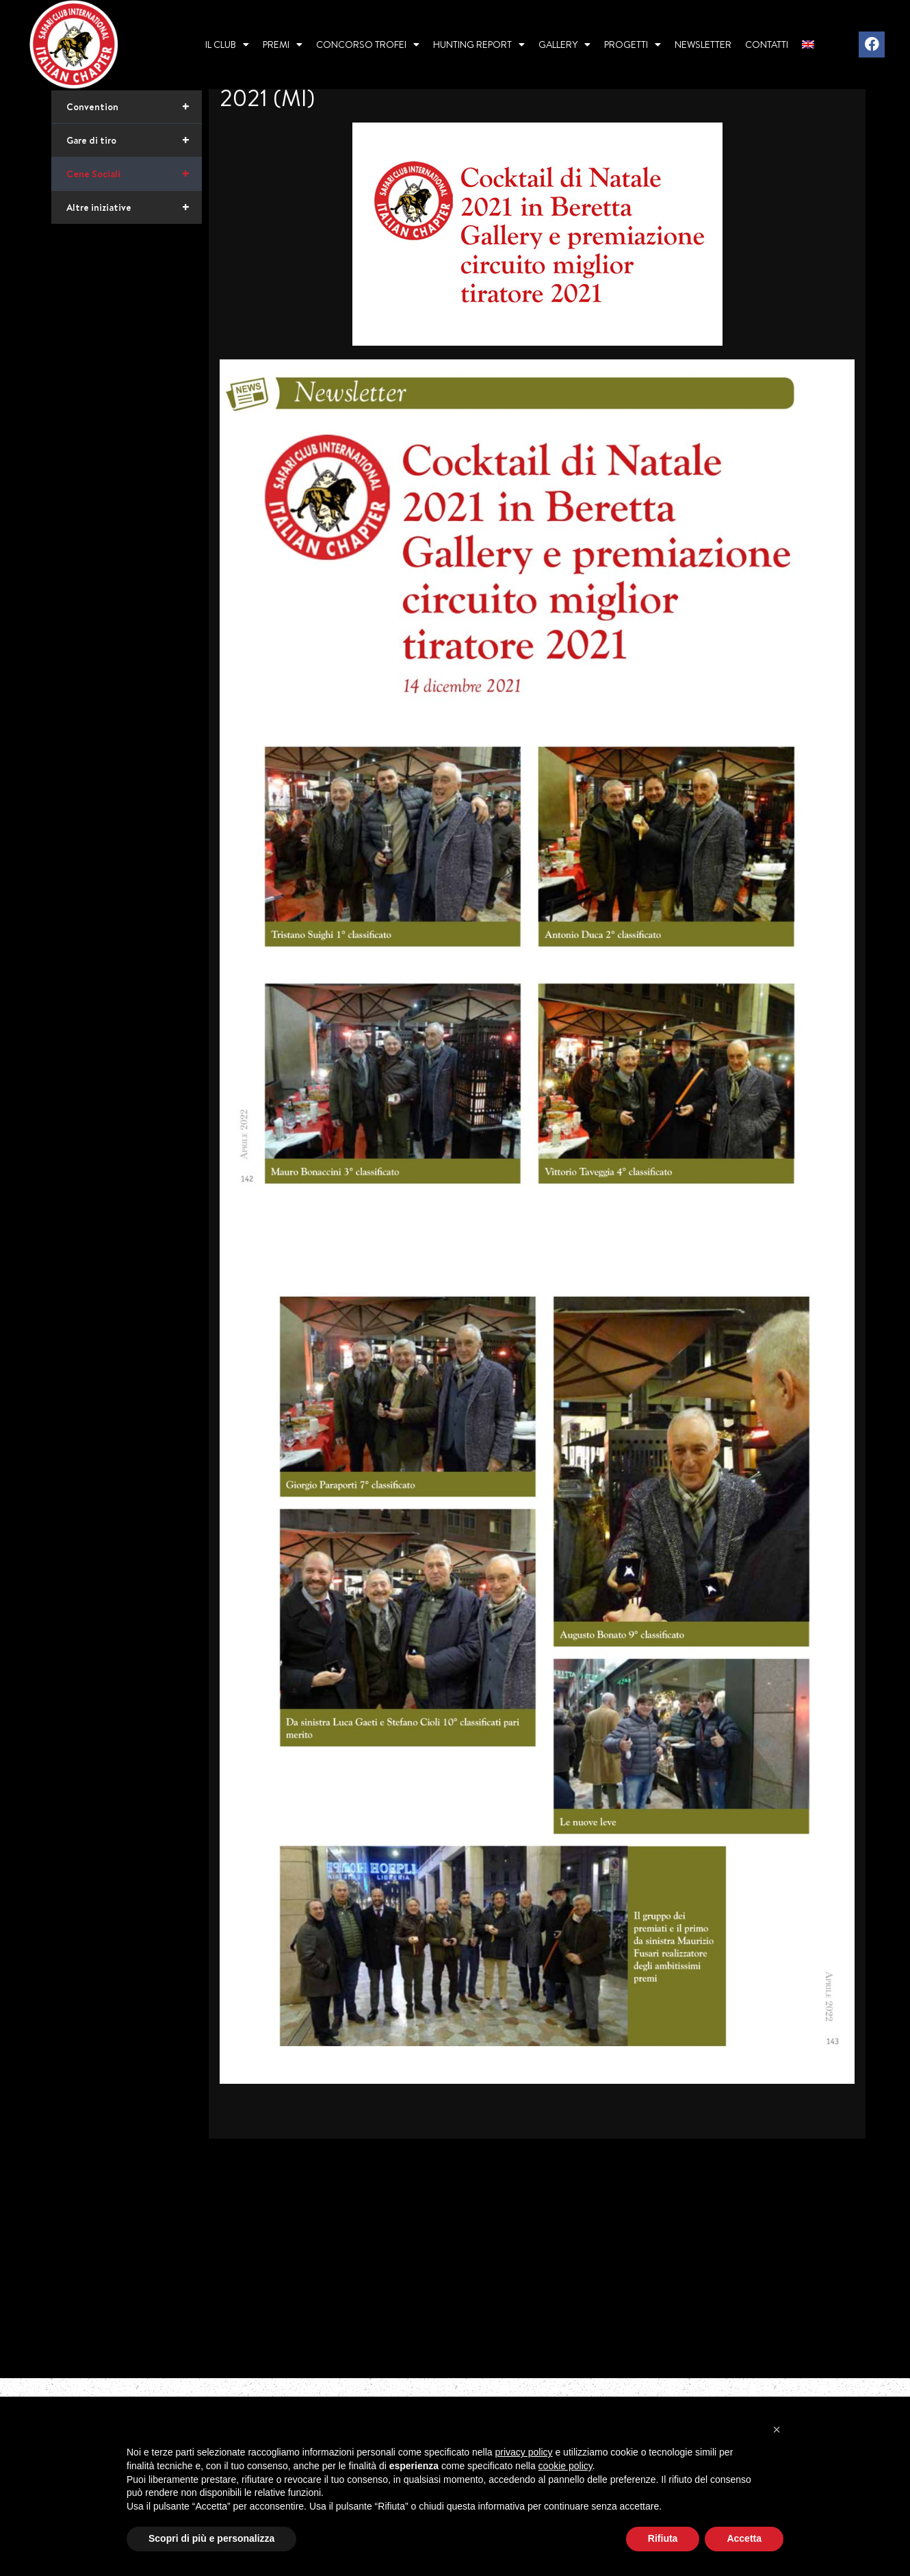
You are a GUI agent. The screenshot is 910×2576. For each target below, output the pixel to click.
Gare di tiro (134, 188)
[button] (777, 2429)
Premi (282, 44)
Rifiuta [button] (663, 2538)
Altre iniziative (134, 255)
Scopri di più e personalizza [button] (211, 2538)
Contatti (766, 44)
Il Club (227, 44)
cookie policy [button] (565, 2465)
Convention (134, 154)
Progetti (632, 44)
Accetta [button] (744, 2538)
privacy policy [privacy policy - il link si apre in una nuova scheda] (524, 2452)
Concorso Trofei (367, 44)
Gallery (564, 44)
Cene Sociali (134, 221)
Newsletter (703, 44)
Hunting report (479, 44)
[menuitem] (808, 44)
